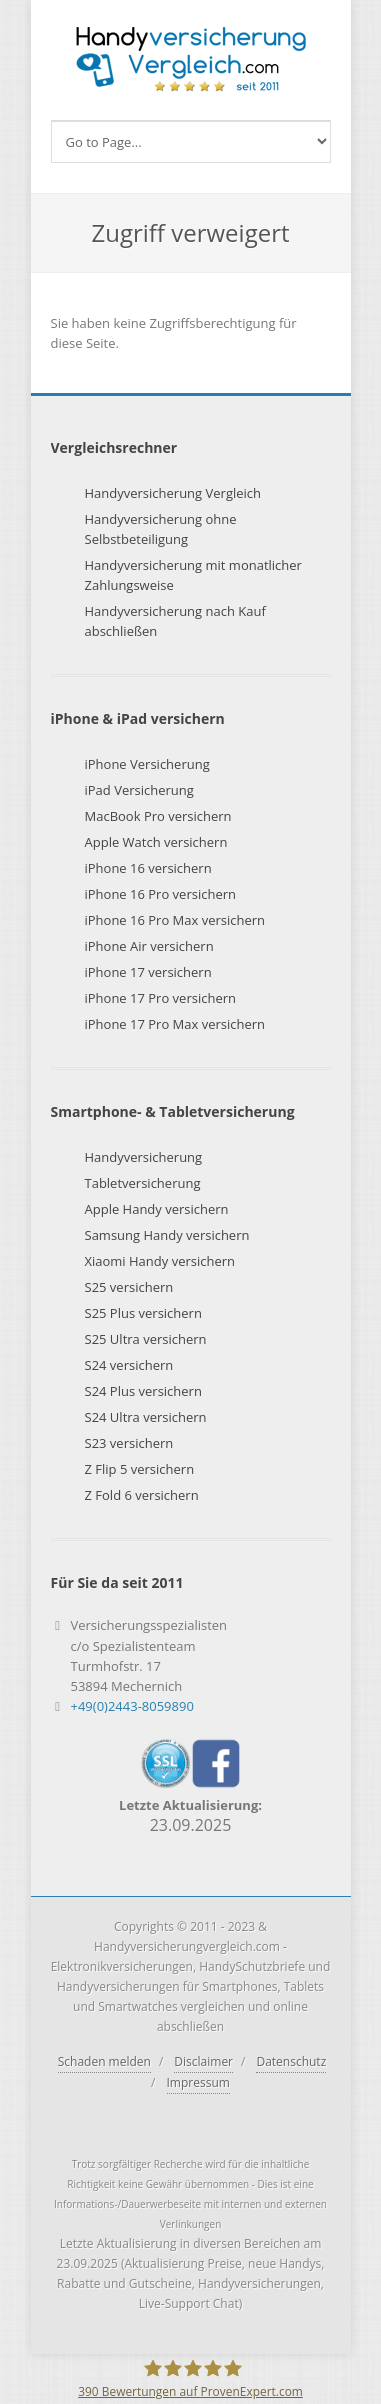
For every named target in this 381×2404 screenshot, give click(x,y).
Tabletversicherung (143, 1183)
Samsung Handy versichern (167, 1235)
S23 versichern (129, 1443)
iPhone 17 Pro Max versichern (175, 1024)
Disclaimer (203, 2061)
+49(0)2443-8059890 (132, 1706)
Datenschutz (291, 2061)
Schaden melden (104, 2061)
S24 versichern (129, 1365)
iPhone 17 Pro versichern (161, 998)
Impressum (198, 2082)
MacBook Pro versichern (158, 816)
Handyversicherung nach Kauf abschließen (175, 621)
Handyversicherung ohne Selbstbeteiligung (161, 529)
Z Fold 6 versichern (142, 1495)
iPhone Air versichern (149, 946)
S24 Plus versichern (143, 1391)
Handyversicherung (144, 1157)
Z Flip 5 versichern (140, 1469)
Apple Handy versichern (157, 1209)
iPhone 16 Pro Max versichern (175, 920)
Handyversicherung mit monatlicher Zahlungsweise (193, 575)
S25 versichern (129, 1287)
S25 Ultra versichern (146, 1339)
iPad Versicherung (139, 790)
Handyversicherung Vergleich (173, 493)
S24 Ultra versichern (146, 1417)
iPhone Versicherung (147, 764)
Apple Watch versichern (156, 842)
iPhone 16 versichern (148, 868)
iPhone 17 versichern (148, 972)
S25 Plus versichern (143, 1313)
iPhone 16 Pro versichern (161, 894)
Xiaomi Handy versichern (160, 1261)
